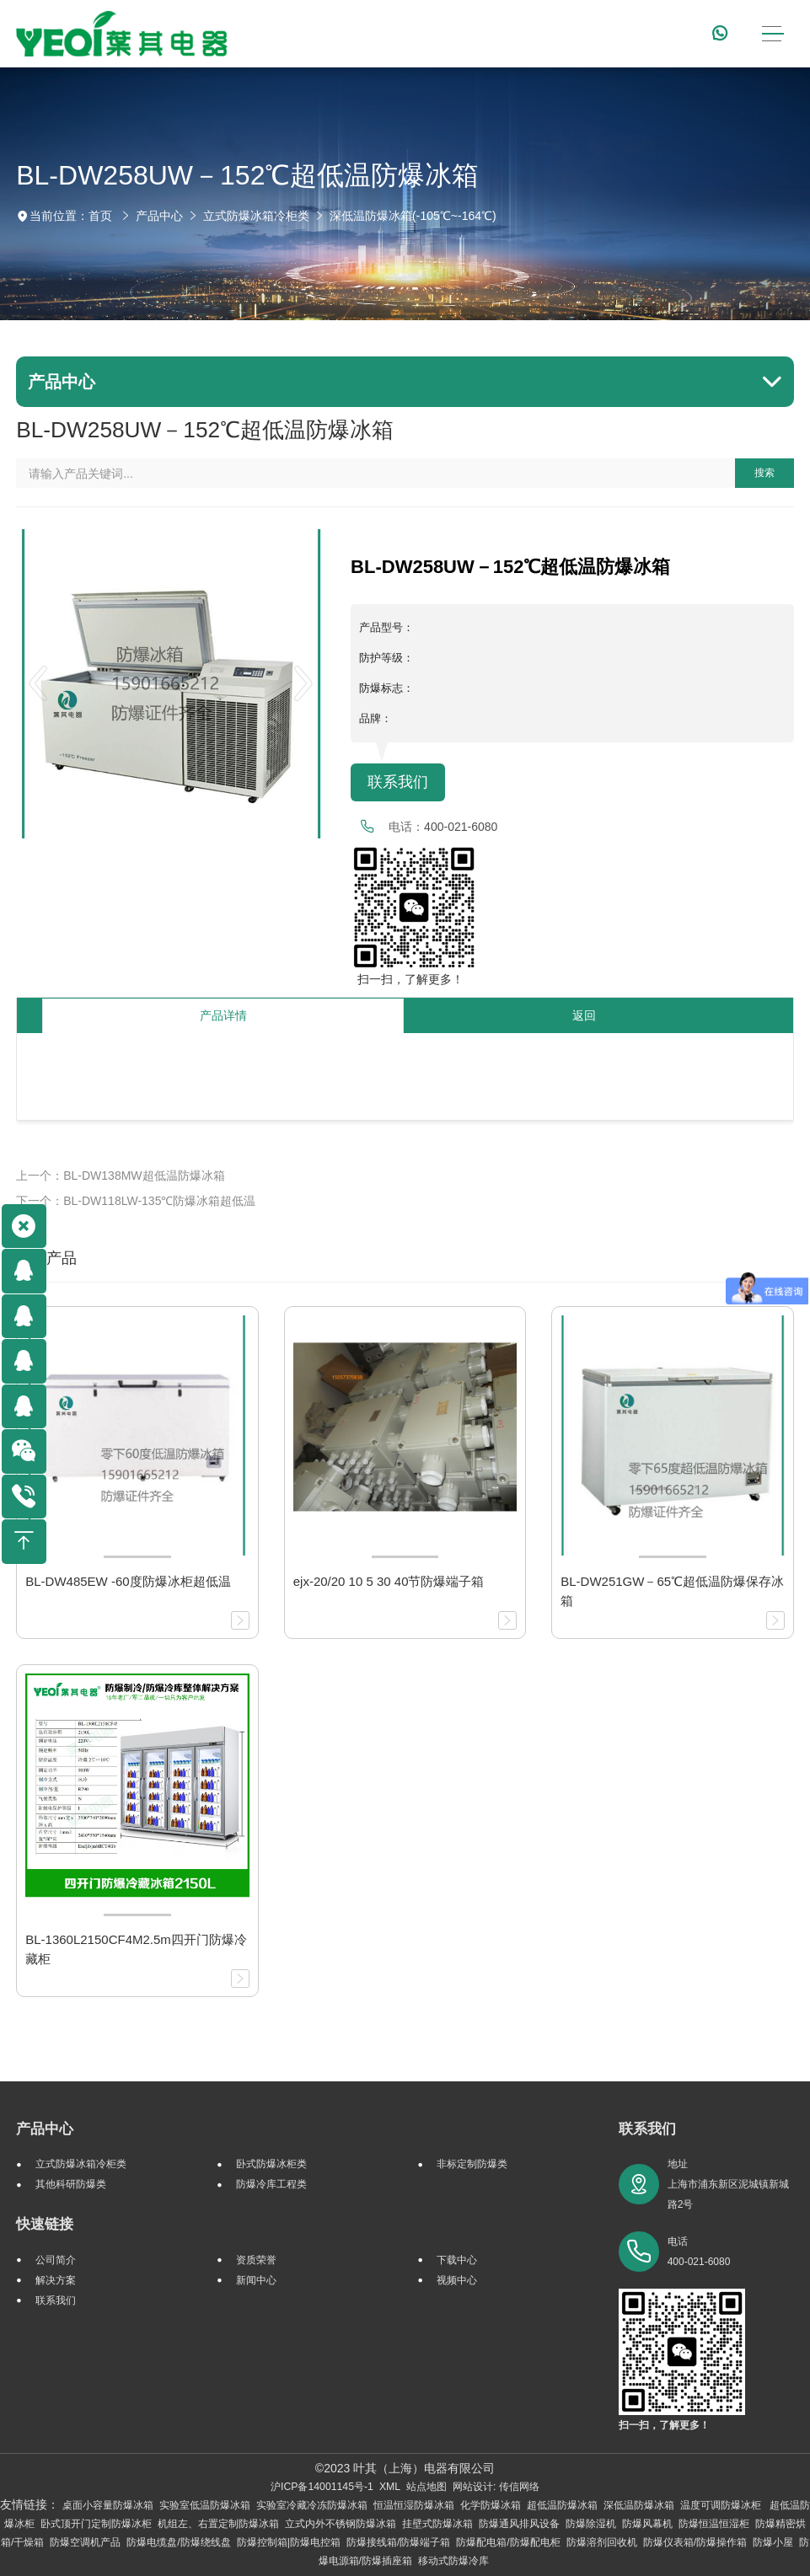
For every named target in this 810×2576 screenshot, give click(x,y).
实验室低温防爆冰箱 (204, 2505)
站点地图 (426, 2487)
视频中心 (457, 2280)
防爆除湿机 (591, 2524)
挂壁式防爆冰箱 (437, 2524)
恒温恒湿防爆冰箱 (413, 2505)
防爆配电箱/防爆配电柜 (508, 2542)
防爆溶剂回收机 (601, 2542)
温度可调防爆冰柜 (722, 2505)
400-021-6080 (460, 826)
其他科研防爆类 (70, 2184)
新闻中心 (256, 2280)
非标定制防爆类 (472, 2164)
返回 (584, 1015)
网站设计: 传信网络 (496, 2487)
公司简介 (55, 2260)
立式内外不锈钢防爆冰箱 (340, 2524)
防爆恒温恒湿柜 (714, 2524)
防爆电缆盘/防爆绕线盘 (178, 2542)
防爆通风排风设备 (519, 2524)
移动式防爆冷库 (453, 2561)
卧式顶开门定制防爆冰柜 (96, 2524)
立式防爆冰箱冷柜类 (256, 215)
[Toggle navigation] (773, 34)
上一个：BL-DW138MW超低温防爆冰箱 (120, 1175)
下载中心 (457, 2260)
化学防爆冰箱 (490, 2505)
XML (389, 2487)
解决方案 (55, 2280)
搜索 (764, 473)
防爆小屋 (773, 2542)
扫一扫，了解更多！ (407, 979)
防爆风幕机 (647, 2524)
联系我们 (397, 782)
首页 (100, 215)
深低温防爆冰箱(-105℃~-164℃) (413, 215)
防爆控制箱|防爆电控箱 (289, 2542)
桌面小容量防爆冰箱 (107, 2505)
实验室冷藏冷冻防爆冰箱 (311, 2505)
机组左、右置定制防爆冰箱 (218, 2524)
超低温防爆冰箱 (562, 2505)
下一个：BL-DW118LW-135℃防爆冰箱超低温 (135, 1201)
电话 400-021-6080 (699, 2252)
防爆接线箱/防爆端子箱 (398, 2542)
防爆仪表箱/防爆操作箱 (695, 2542)
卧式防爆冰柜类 (271, 2164)
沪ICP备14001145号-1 (322, 2487)
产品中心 (159, 215)
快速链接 (44, 2224)
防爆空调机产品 (85, 2542)
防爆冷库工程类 (271, 2184)
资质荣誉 (256, 2260)
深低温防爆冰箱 (638, 2505)
